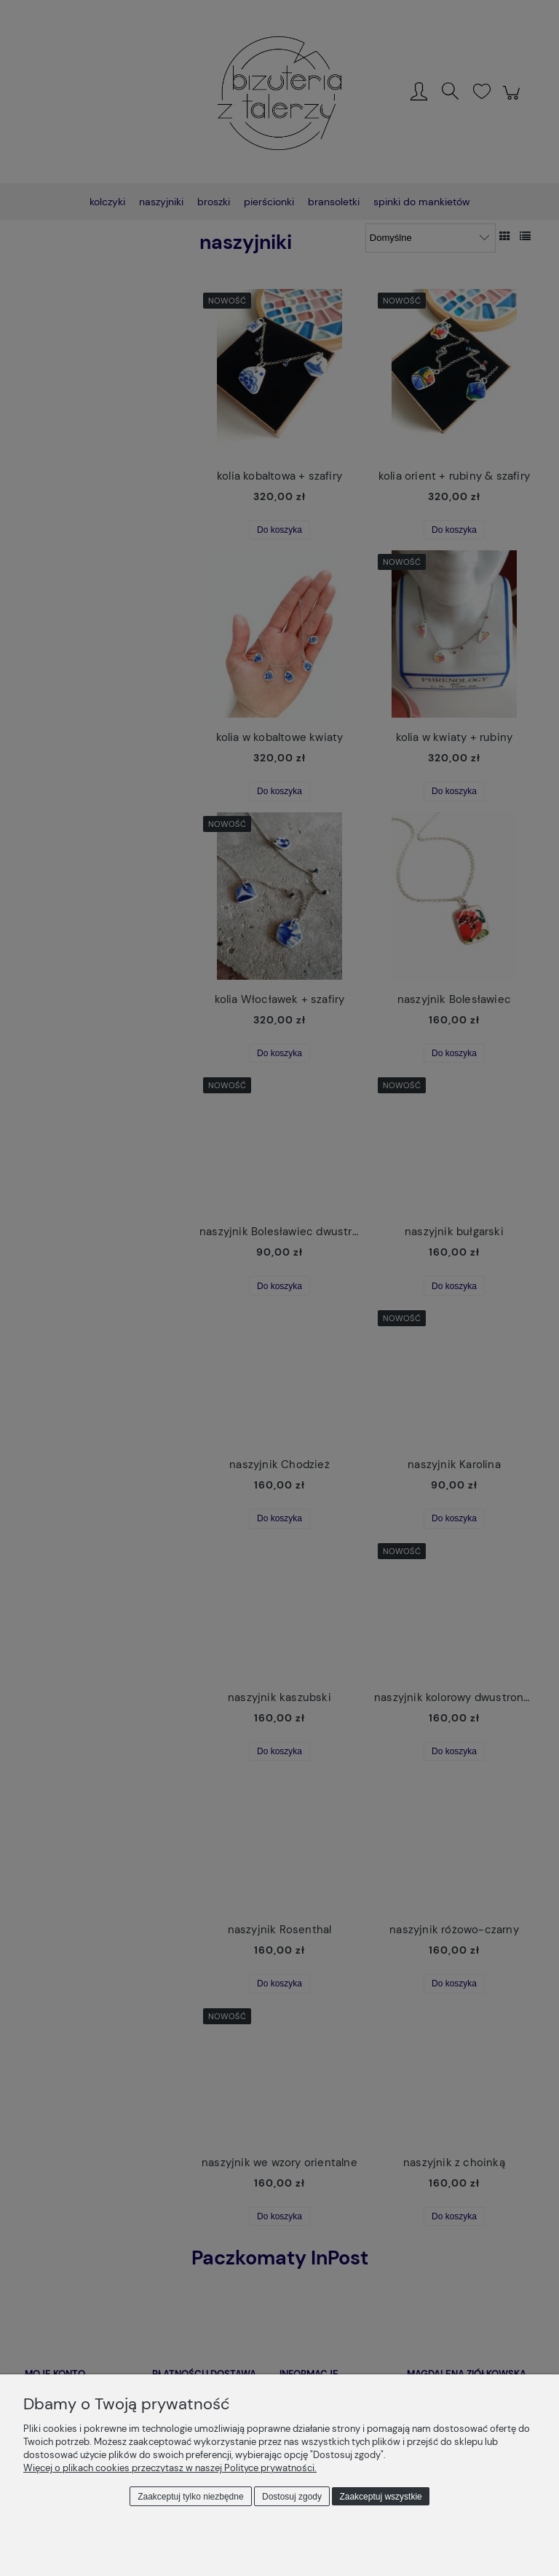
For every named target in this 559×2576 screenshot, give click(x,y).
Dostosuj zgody (292, 2497)
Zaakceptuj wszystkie (380, 2497)
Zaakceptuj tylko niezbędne (190, 2497)
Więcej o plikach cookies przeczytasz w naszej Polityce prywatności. (170, 2468)
